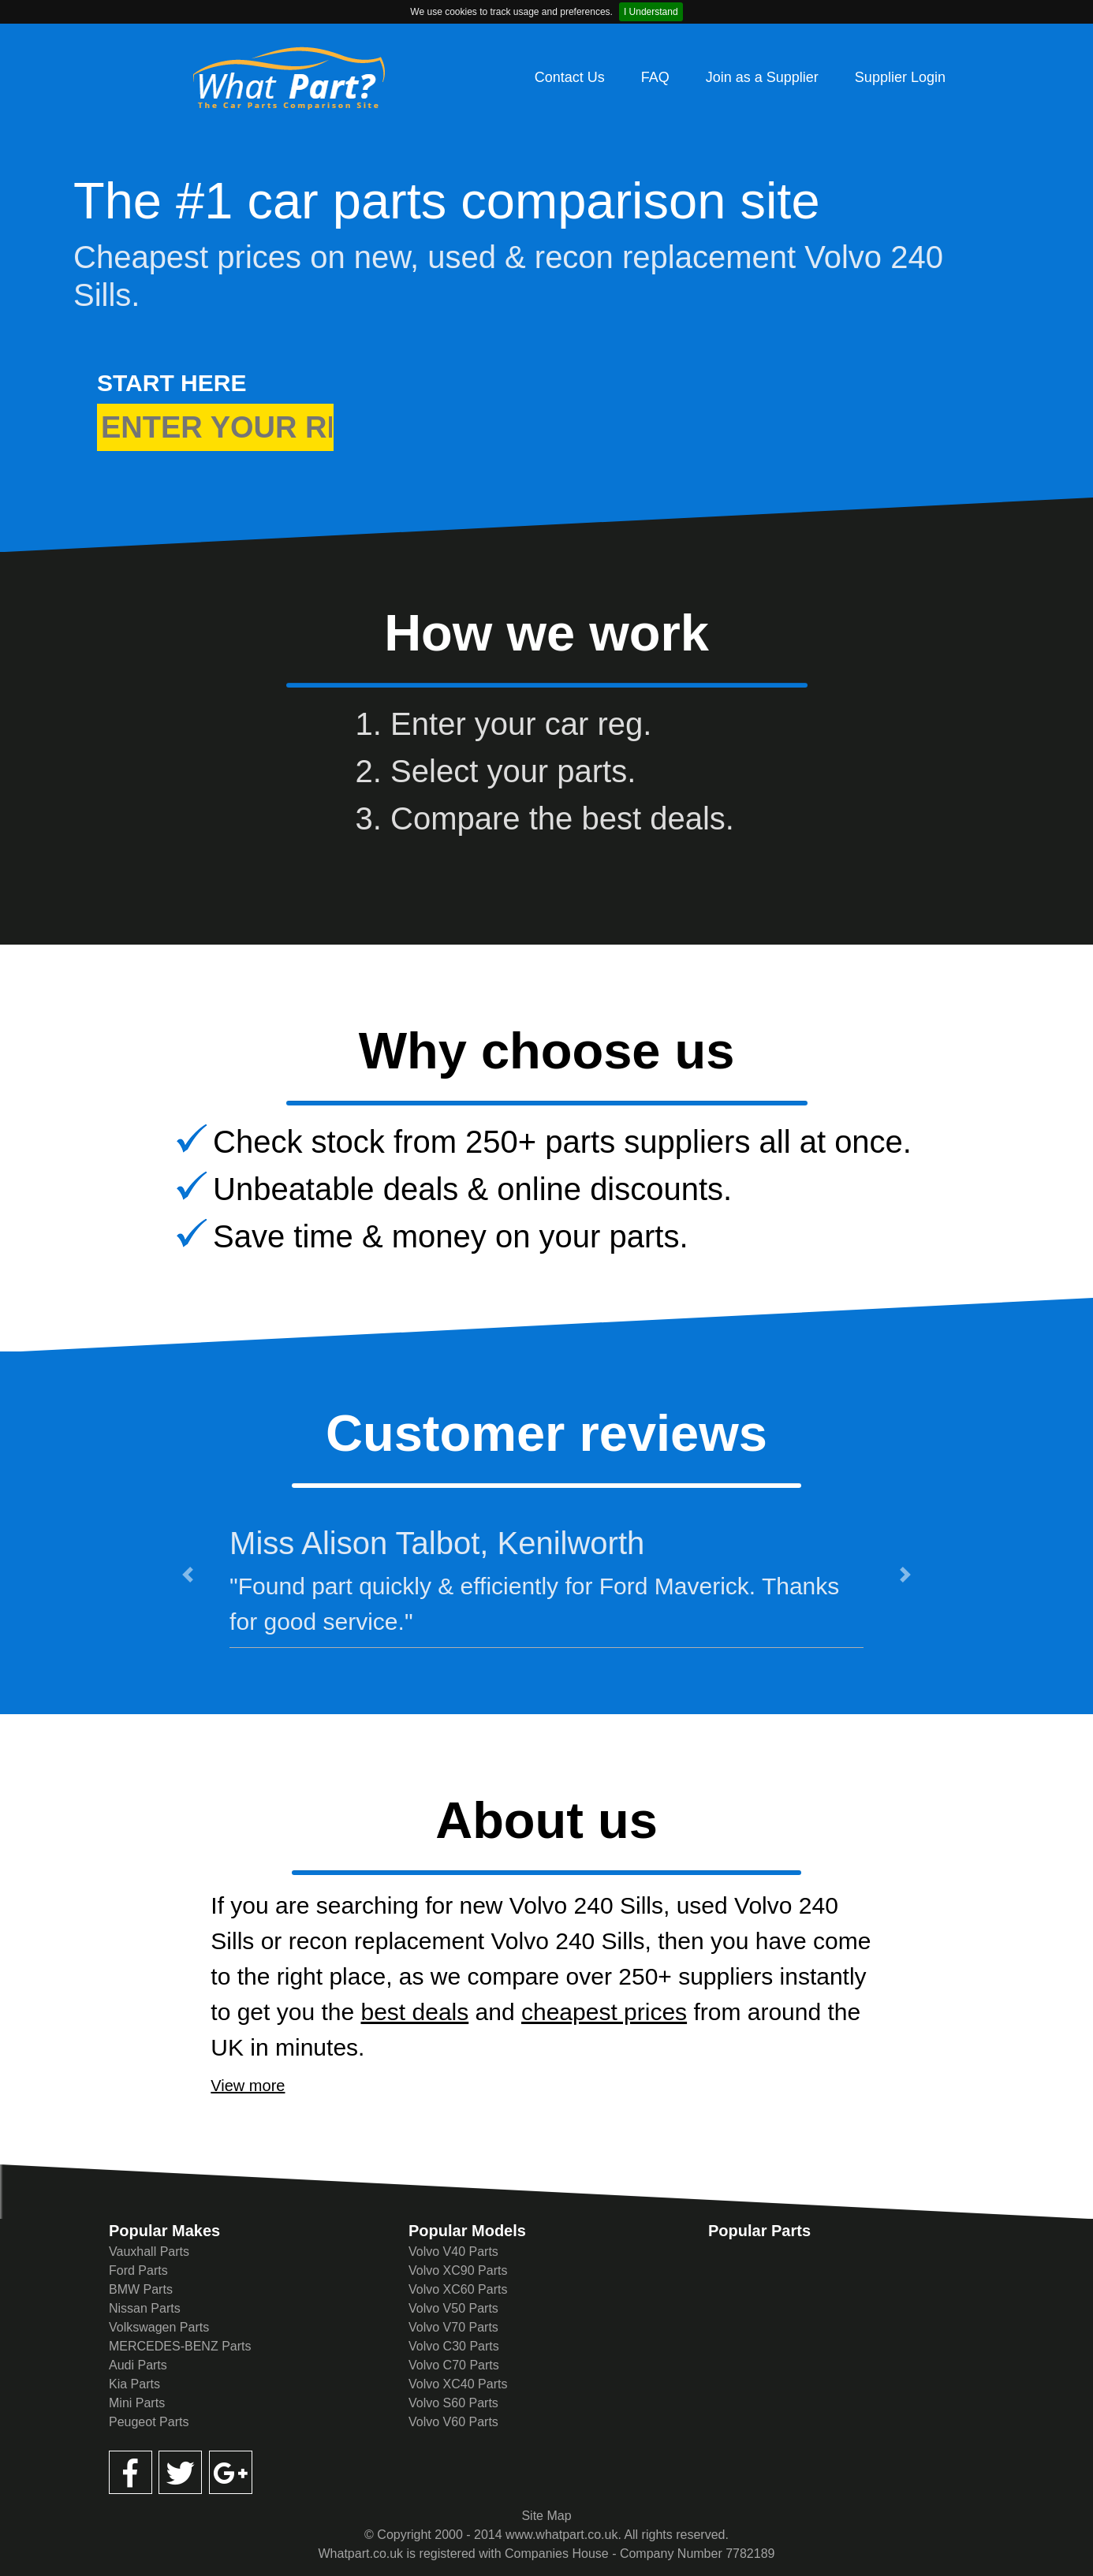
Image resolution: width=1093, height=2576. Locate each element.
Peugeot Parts (148, 2422)
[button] (187, 1574)
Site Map (546, 2515)
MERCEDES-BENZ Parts (180, 2346)
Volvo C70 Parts (453, 2365)
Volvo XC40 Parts (457, 2384)
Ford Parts (138, 2270)
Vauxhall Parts (149, 2251)
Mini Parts (137, 2403)
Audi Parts (138, 2365)
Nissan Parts (145, 2308)
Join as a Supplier (762, 77)
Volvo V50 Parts (453, 2308)
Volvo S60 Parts (453, 2403)
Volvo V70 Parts (453, 2327)
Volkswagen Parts (159, 2327)
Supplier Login (900, 77)
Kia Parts (134, 2384)
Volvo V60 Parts (453, 2422)
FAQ (655, 77)
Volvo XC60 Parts (457, 2289)
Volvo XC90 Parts (457, 2270)
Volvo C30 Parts (453, 2346)
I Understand (651, 11)
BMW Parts (141, 2289)
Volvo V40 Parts (453, 2251)
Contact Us (570, 77)
